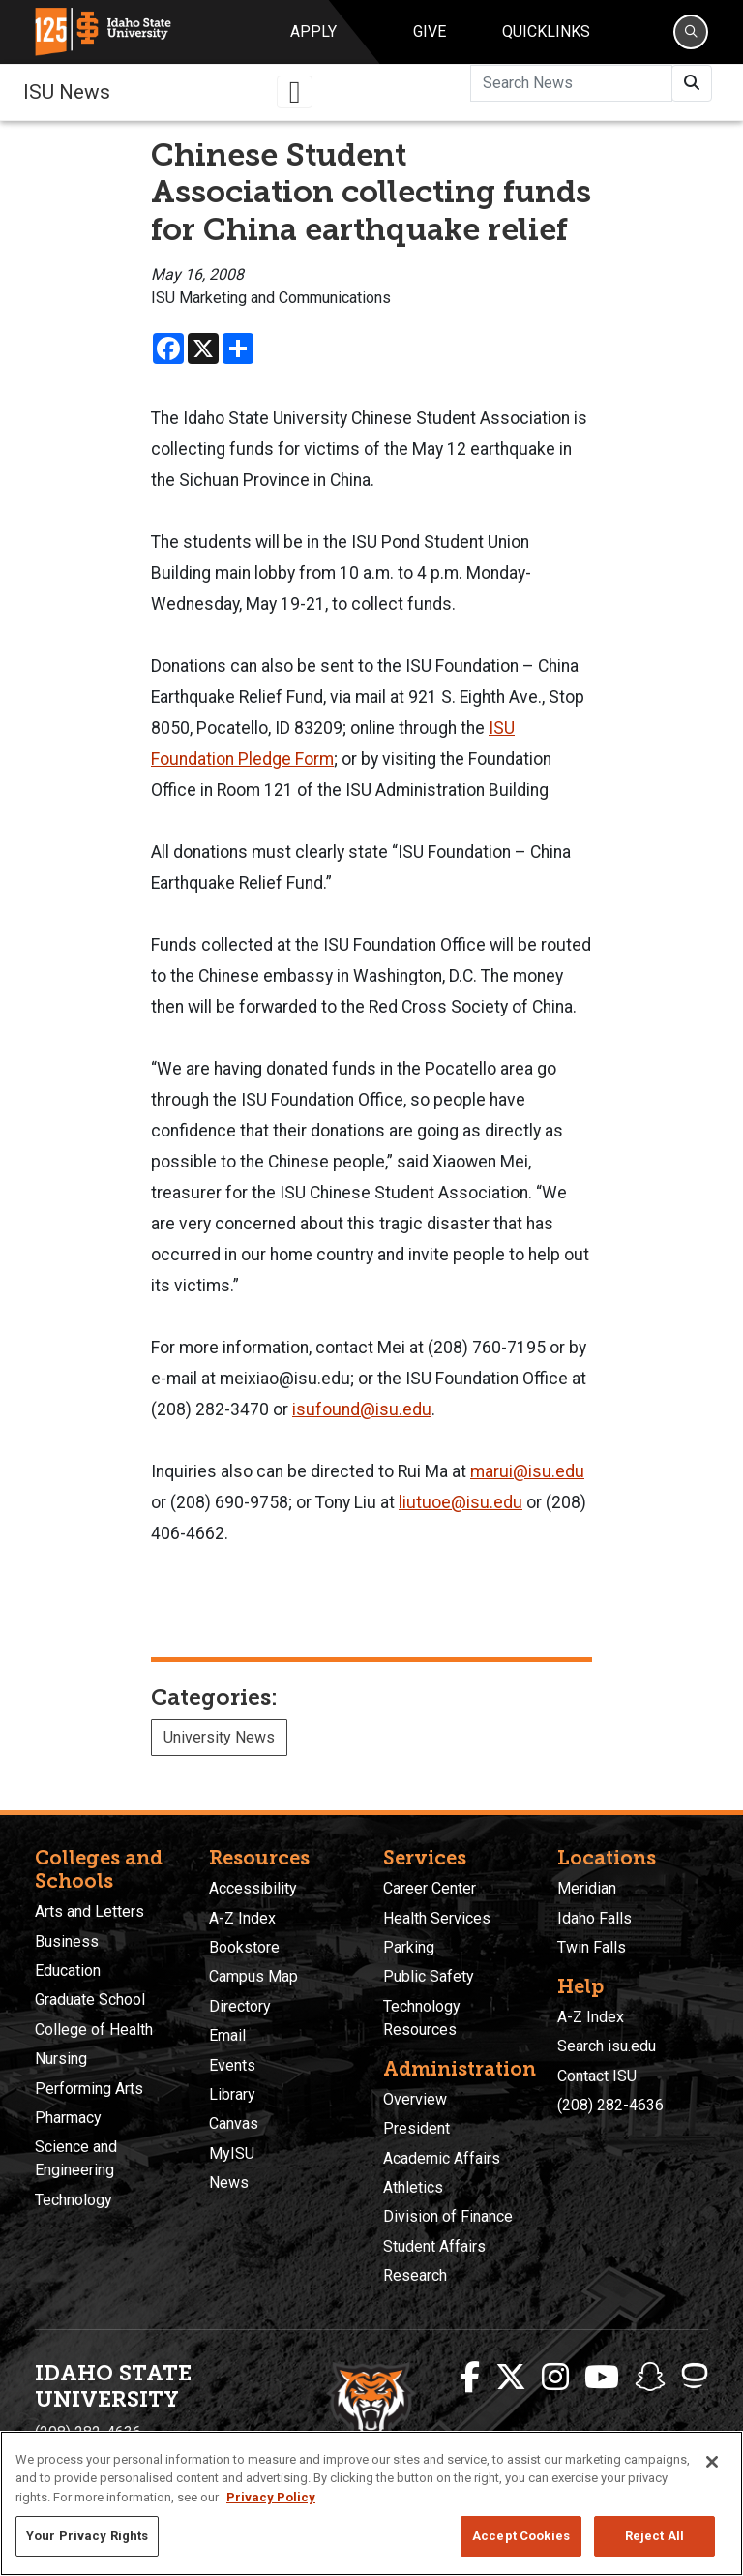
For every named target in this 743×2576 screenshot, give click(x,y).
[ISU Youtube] (601, 2377)
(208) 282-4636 (610, 2105)
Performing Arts (89, 2088)
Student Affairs (434, 2246)
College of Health (94, 2029)
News (229, 2182)
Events (232, 2065)
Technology (73, 2200)
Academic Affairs (441, 2158)
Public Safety (428, 1976)
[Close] (712, 2461)
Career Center (429, 1888)
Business (67, 1941)
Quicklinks (546, 31)
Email (227, 2035)
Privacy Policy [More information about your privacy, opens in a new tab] (270, 2497)
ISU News (66, 92)
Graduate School (90, 1999)
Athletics (413, 2187)
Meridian (586, 1888)
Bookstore (244, 1947)
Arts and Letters (89, 1911)
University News (219, 1737)
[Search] (690, 32)
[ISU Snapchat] (650, 2377)
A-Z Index (242, 1918)
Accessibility (253, 1888)
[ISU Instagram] (555, 2377)
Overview (415, 2099)
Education (68, 1970)
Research (415, 2275)
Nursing (61, 2058)
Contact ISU (597, 2076)
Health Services (436, 1918)
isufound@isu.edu (361, 1409)
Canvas (233, 2123)
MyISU (231, 2153)
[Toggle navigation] (295, 92)
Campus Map (253, 1976)
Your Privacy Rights (87, 2536)
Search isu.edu (606, 2046)
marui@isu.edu (527, 1471)
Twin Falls (591, 1947)
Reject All (654, 2536)
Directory (240, 2006)
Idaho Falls (594, 1918)
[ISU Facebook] (470, 2377)
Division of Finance (448, 2216)
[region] (371, 2503)
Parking (408, 1947)
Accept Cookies (521, 2536)
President (416, 2128)
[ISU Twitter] (510, 2377)
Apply (313, 31)
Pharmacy (68, 2117)
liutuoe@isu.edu (460, 1502)
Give (429, 31)
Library (232, 2094)
